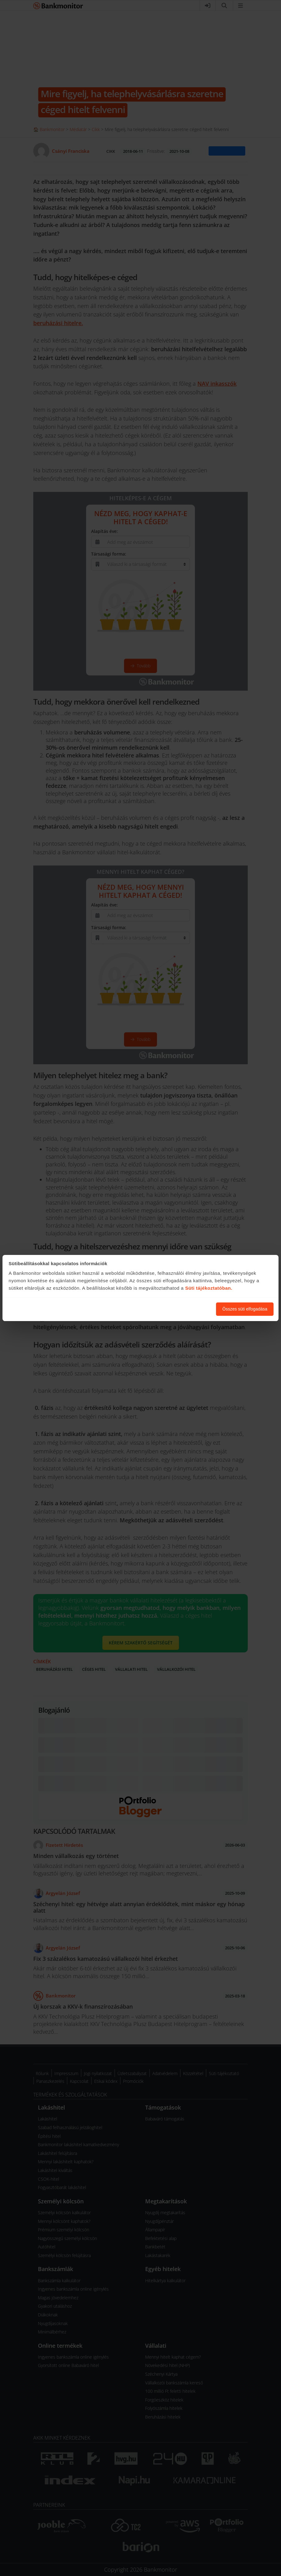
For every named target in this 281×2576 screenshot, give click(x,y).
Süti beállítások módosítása (177, 1308)
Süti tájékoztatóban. (209, 1288)
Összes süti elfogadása (244, 1308)
